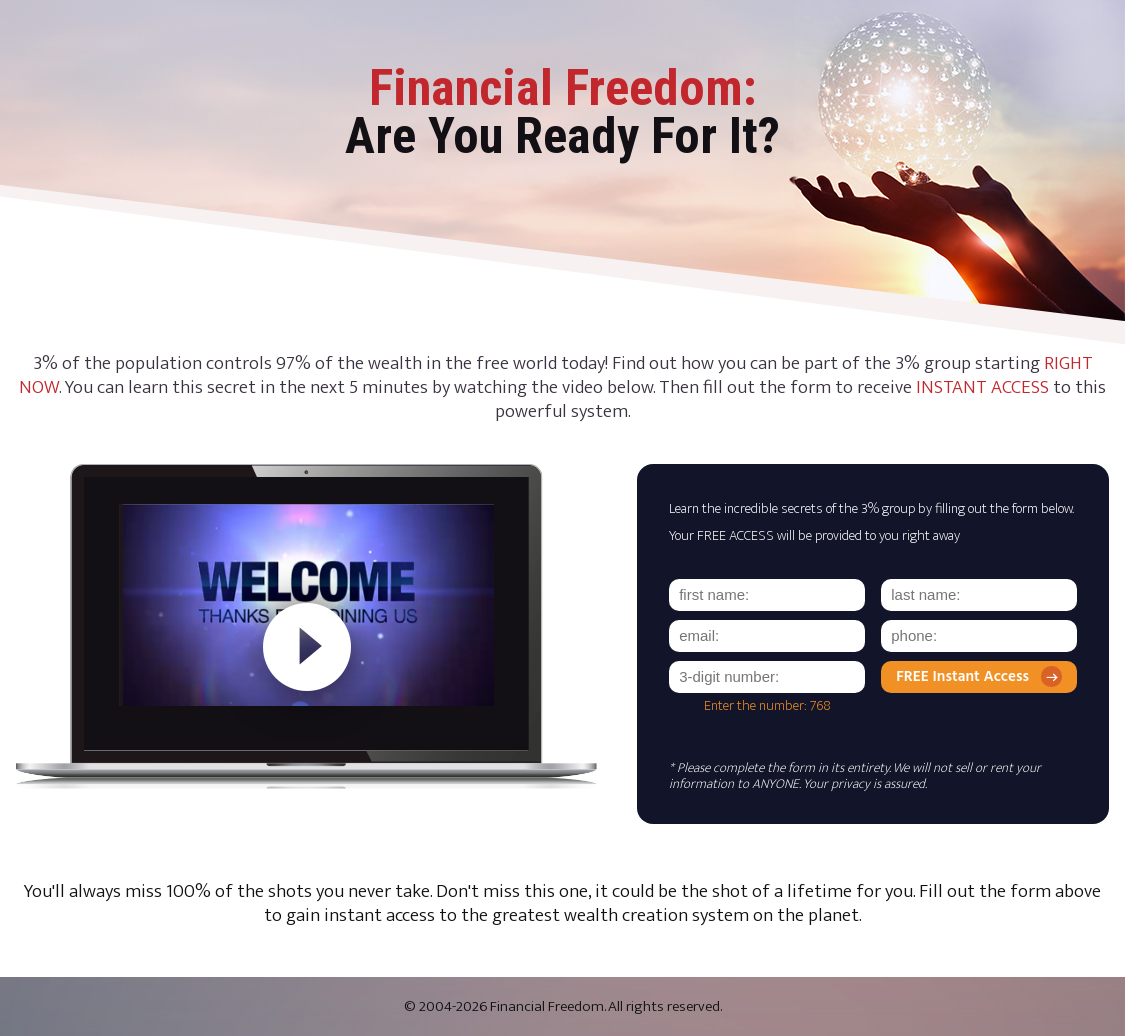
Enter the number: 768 (767, 706)
